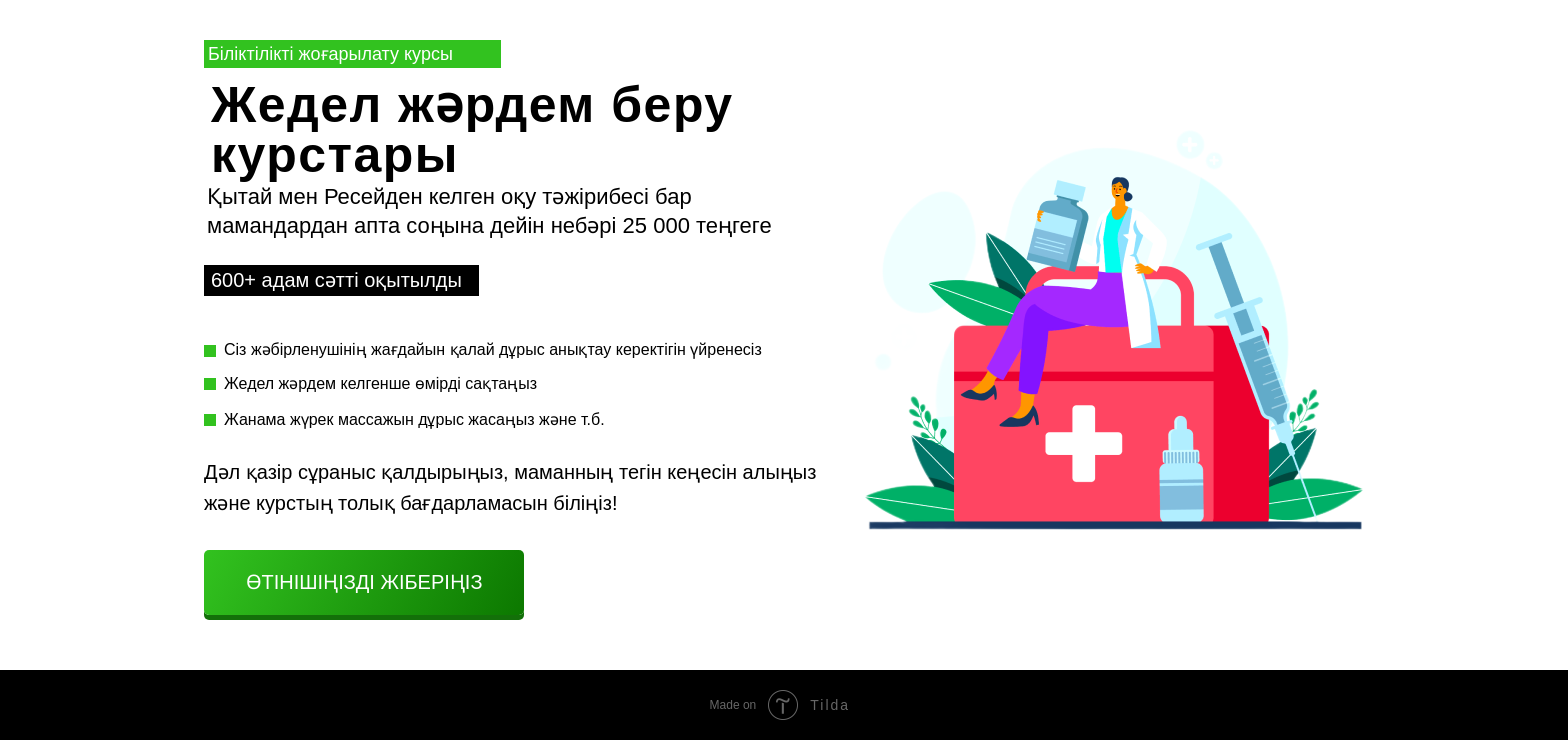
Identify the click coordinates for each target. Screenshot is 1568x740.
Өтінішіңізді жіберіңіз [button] (364, 582)
